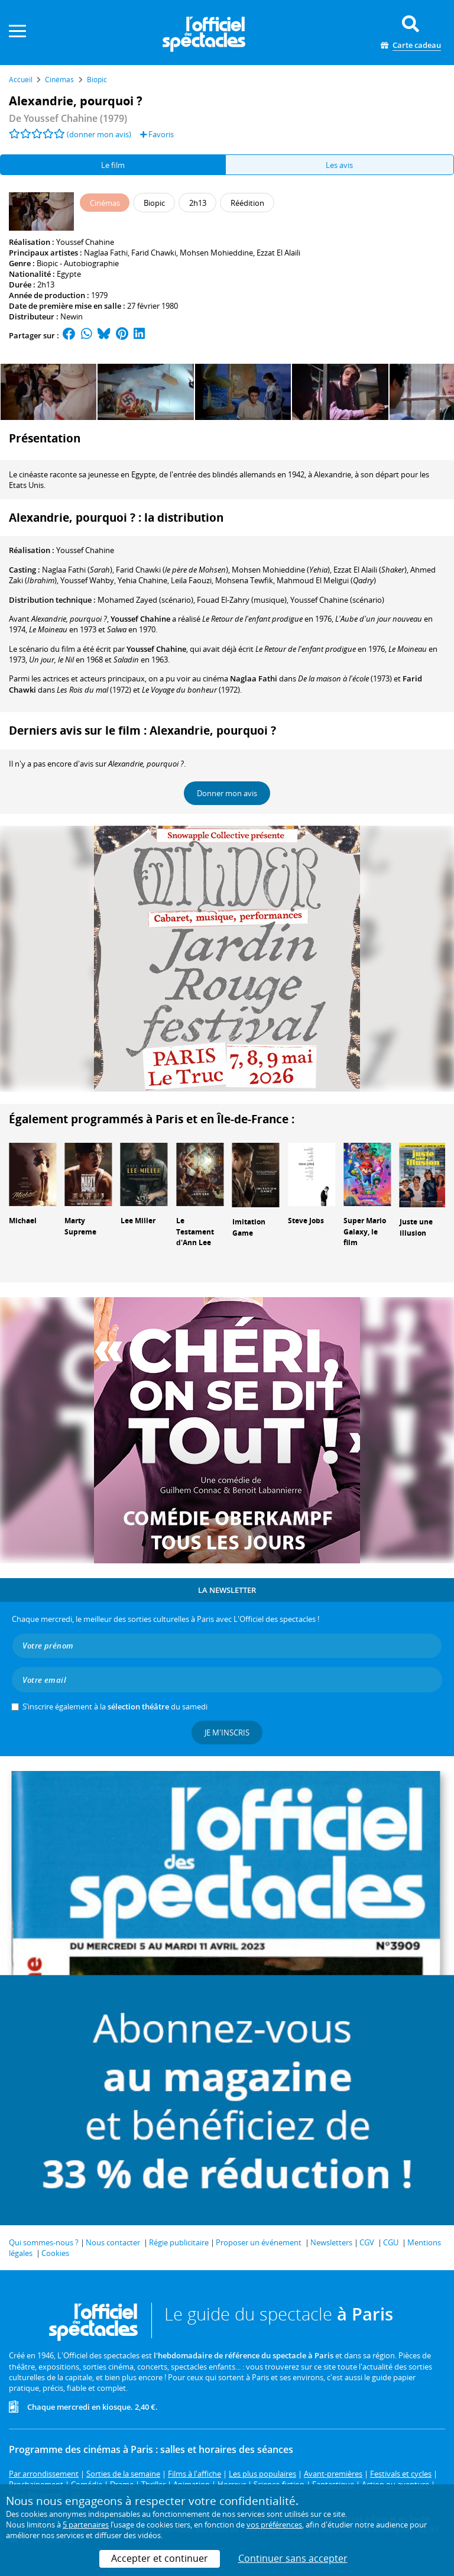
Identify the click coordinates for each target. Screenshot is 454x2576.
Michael (23, 1221)
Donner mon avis (227, 793)
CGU (390, 2242)
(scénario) (337, 599)
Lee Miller (138, 1221)
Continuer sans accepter (293, 2558)
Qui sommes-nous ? (44, 2242)
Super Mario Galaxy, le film (364, 1232)
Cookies (55, 2253)
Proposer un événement (258, 2242)
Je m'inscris (227, 1732)
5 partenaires (86, 2524)
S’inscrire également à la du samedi (114, 1706)
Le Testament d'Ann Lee (195, 1232)
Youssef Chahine (85, 242)
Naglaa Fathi (106, 252)
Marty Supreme (80, 1226)
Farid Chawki (153, 252)
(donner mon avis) (99, 134)
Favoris (157, 134)
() (77, 569)
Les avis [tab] (339, 165)
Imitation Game (248, 1227)
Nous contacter (113, 2242)
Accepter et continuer (159, 2558)
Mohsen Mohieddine (216, 252)
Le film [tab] (113, 165)
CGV (366, 2242)
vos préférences (274, 2524)
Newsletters (331, 2242)
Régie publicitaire (179, 2242)
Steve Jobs (306, 1221)
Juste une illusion (416, 1227)
